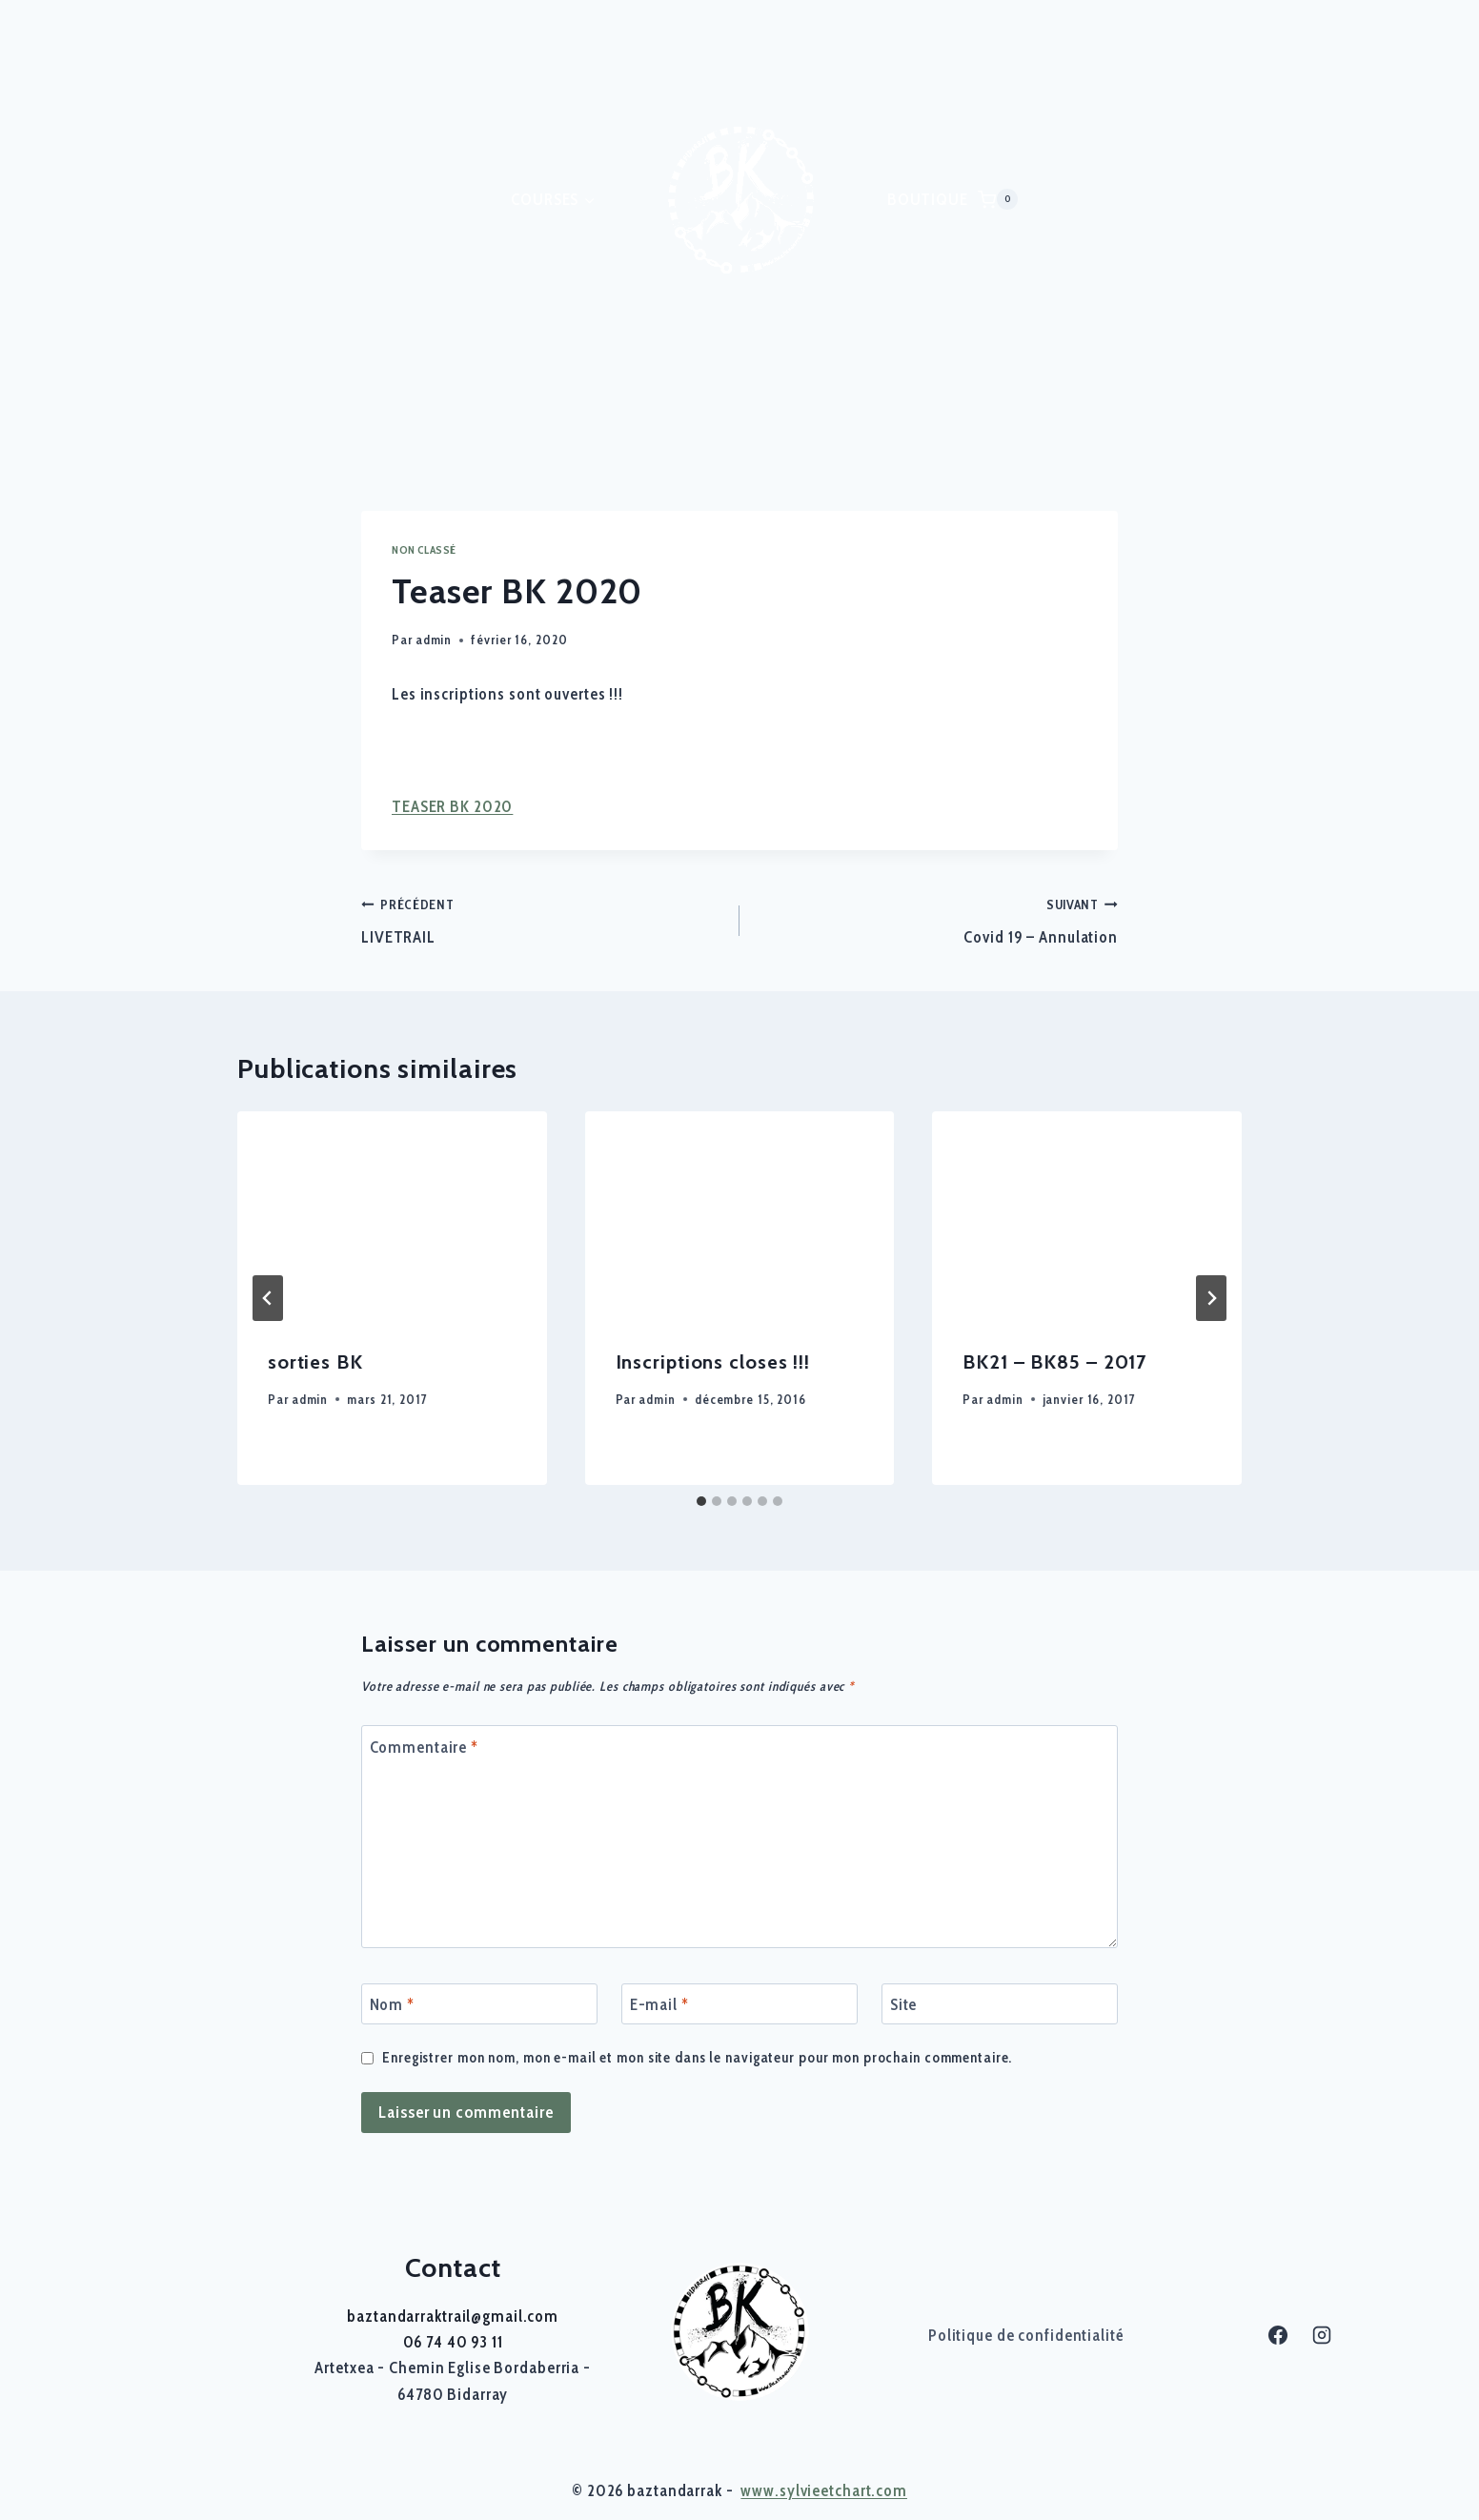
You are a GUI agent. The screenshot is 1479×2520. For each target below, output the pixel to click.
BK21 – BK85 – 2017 (1054, 1362)
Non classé (424, 550)
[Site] (999, 2003)
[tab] (701, 1501)
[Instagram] (1322, 2335)
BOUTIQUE (927, 199)
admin (433, 639)
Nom (392, 2004)
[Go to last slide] (268, 1298)
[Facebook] (1278, 2335)
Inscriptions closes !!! (713, 1362)
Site (904, 2004)
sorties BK (315, 1362)
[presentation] (392, 1214)
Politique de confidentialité (1026, 2335)
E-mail (659, 2004)
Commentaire (424, 1747)
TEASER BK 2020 (452, 806)
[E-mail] (739, 2003)
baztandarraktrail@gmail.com (452, 2316)
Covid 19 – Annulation (937, 919)
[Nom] (479, 2003)
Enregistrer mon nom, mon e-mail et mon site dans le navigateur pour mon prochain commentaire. (697, 2057)
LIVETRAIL (542, 919)
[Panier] (998, 199)
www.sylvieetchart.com (823, 2490)
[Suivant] (1211, 1298)
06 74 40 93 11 (453, 2341)
